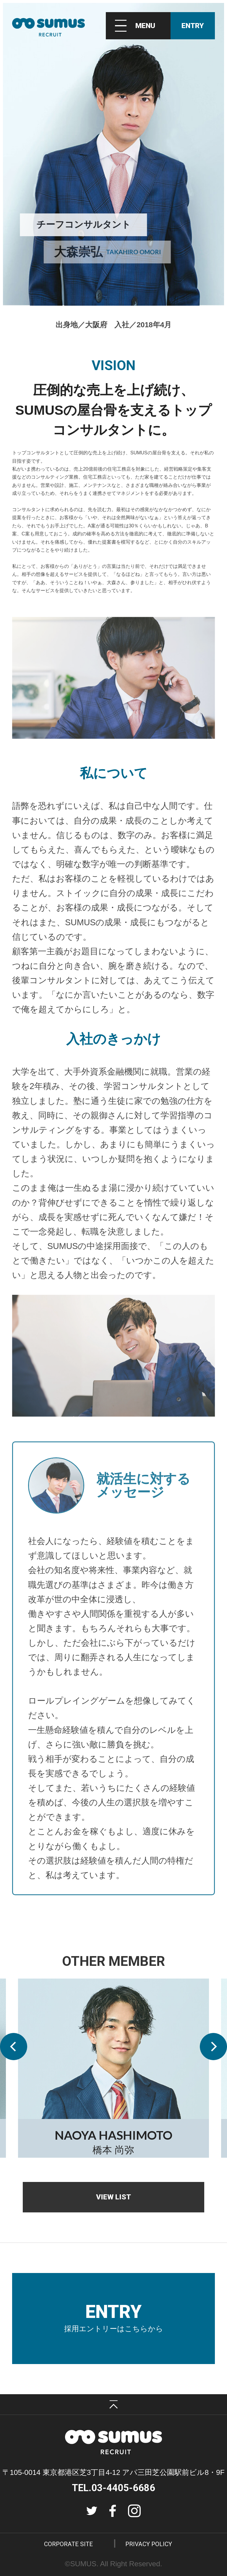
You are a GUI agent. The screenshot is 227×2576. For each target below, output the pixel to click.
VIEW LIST (113, 2197)
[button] (13, 2046)
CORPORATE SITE (68, 2544)
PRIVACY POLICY (148, 2544)
